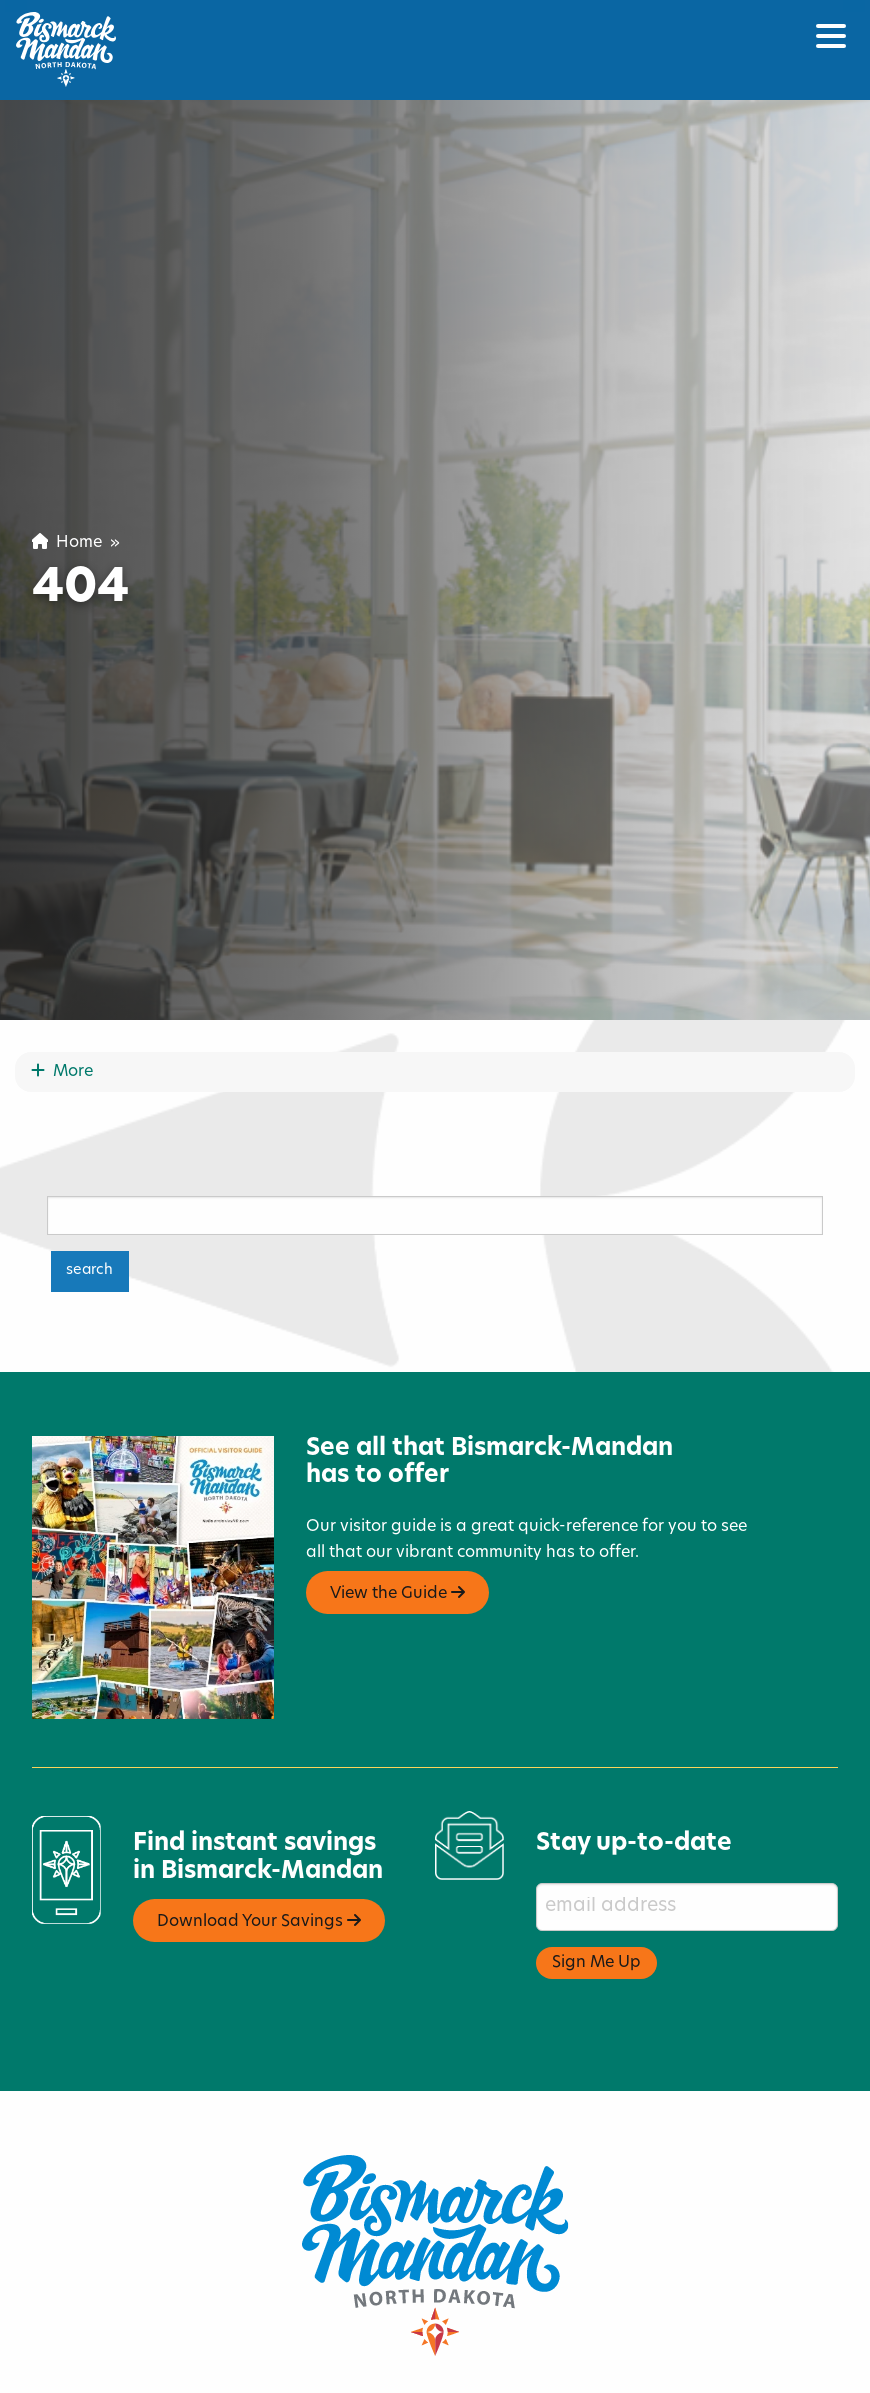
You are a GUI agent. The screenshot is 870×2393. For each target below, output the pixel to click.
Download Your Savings (259, 1860)
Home (67, 543)
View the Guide (397, 1532)
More (62, 1011)
